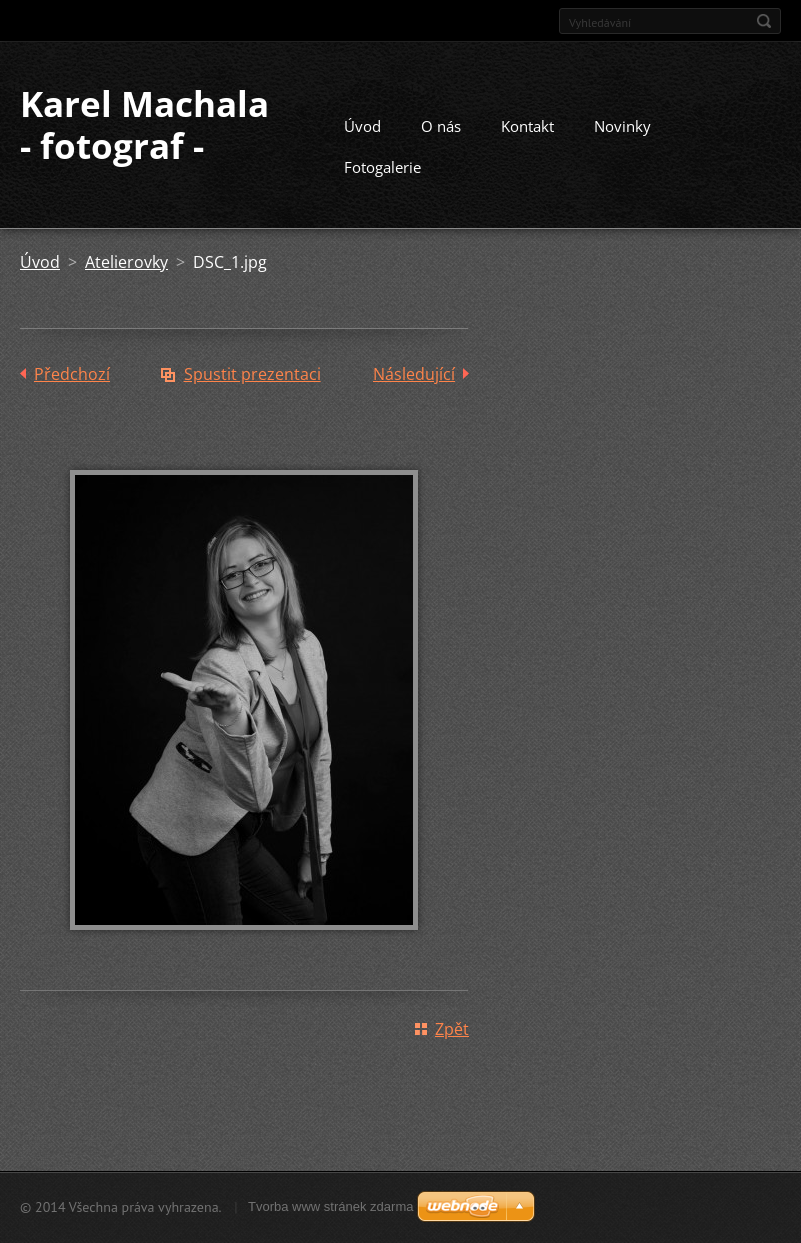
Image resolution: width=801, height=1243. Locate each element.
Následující (414, 374)
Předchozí (72, 374)
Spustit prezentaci (252, 374)
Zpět (452, 1029)
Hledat (764, 21)
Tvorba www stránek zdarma (330, 1206)
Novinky (622, 126)
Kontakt (527, 126)
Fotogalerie (382, 167)
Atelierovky (126, 262)
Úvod (362, 126)
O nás (441, 126)
